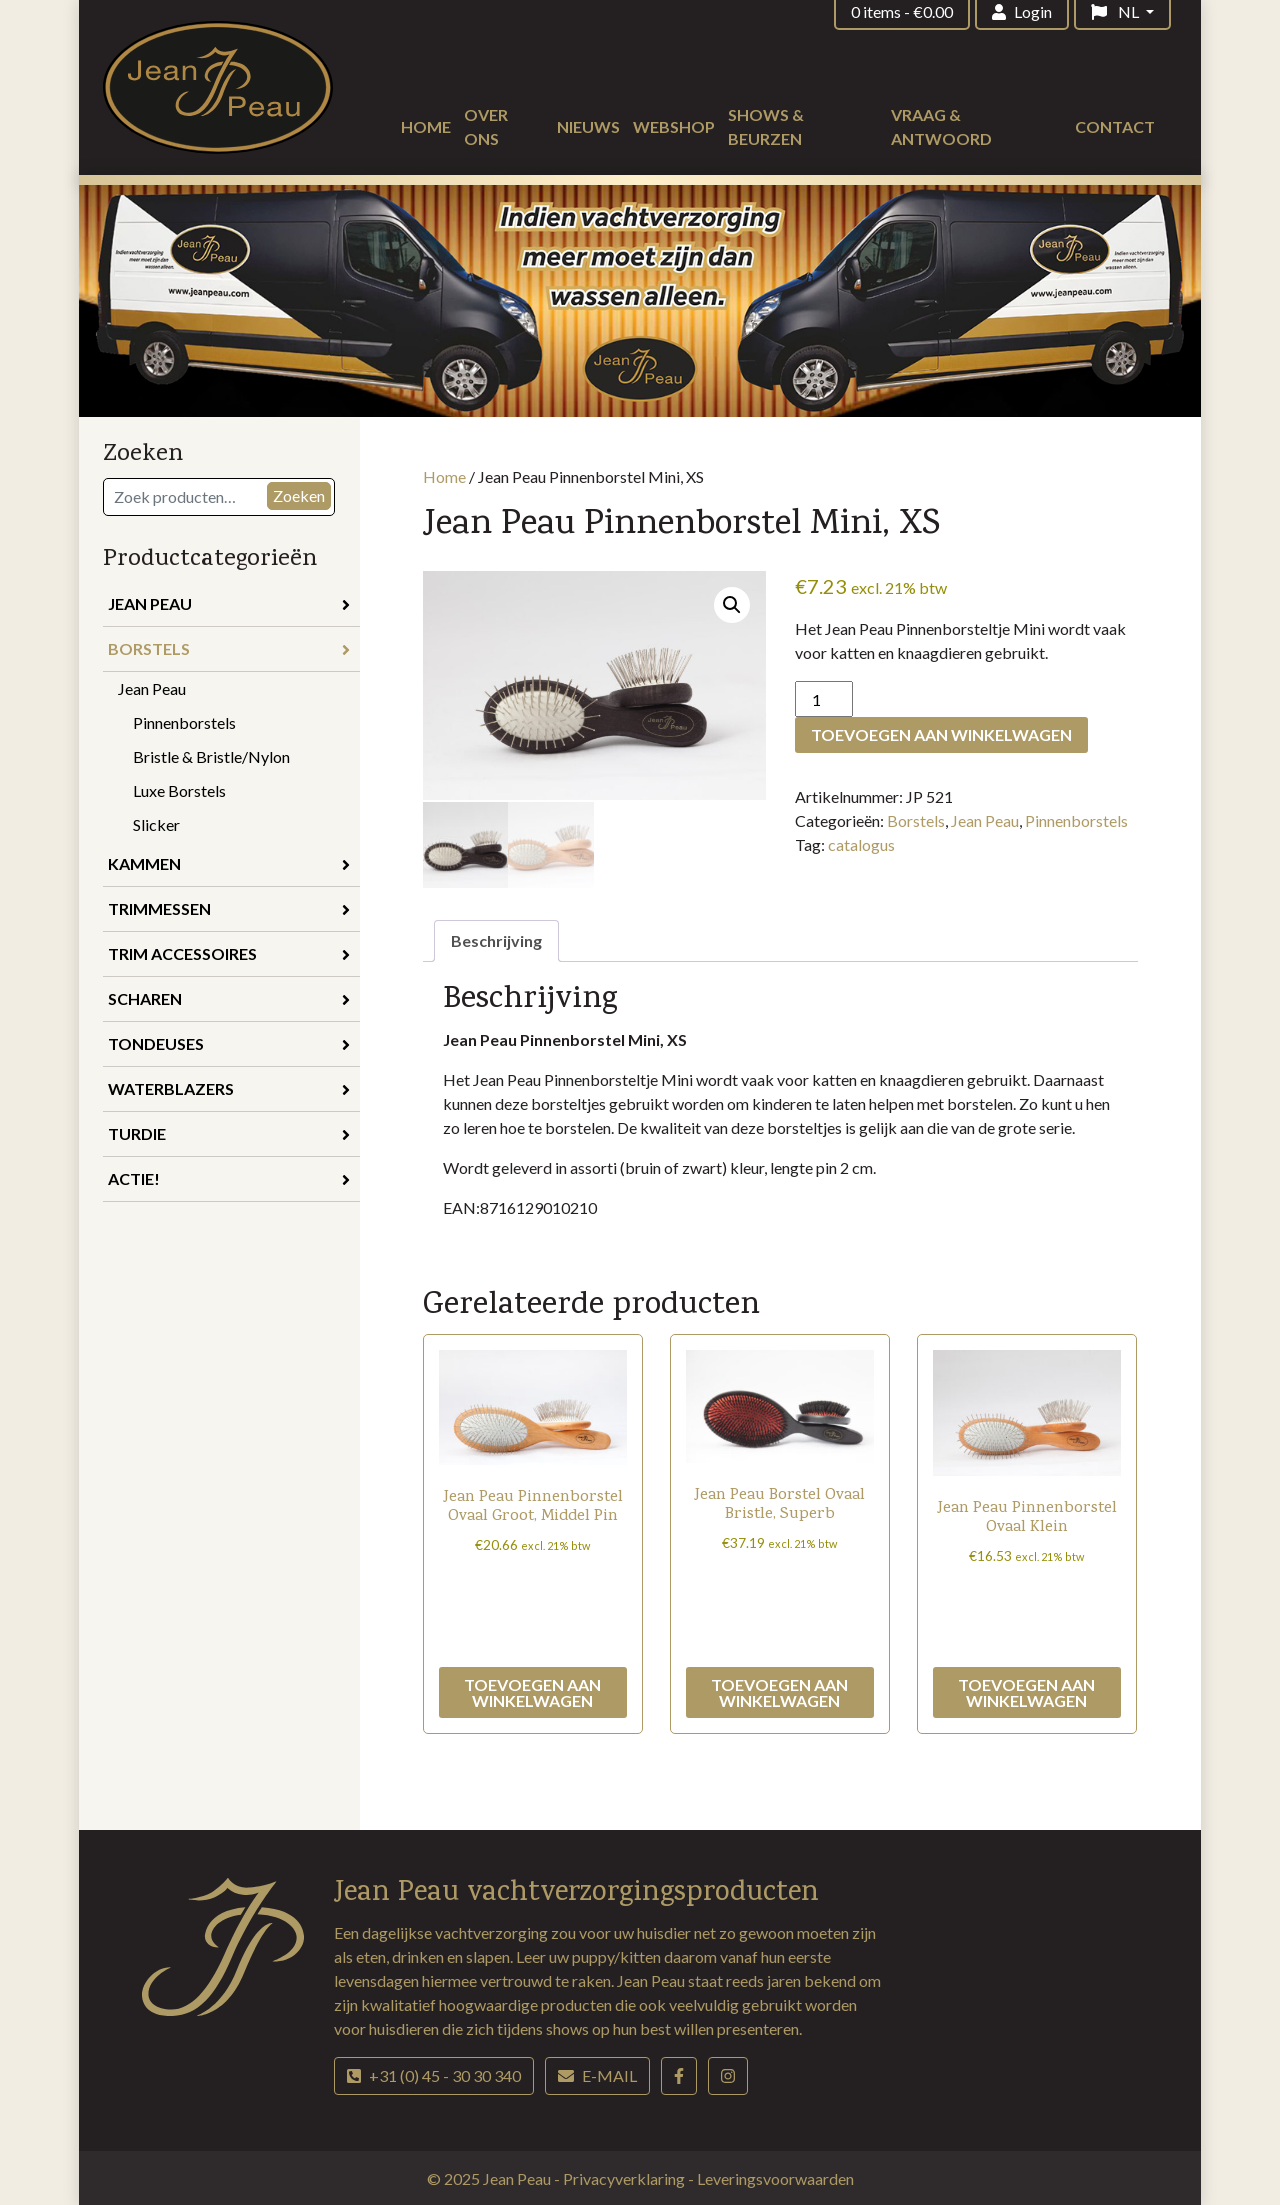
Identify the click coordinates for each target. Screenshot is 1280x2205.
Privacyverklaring (625, 2176)
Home (426, 126)
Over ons (486, 126)
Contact (1115, 126)
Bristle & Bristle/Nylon (211, 756)
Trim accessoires (229, 953)
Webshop (674, 126)
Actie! (229, 1178)
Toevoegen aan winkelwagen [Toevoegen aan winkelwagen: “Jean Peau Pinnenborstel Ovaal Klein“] (1026, 1690)
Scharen (229, 998)
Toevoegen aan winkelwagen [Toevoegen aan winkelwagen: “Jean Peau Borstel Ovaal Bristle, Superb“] (779, 1690)
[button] (732, 605)
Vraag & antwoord (941, 126)
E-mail (597, 2073)
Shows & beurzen (766, 126)
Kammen (229, 863)
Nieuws (588, 126)
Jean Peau (229, 603)
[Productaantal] (824, 699)
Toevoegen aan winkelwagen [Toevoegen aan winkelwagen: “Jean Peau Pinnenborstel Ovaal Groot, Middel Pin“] (532, 1690)
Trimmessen (229, 908)
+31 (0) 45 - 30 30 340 (434, 2073)
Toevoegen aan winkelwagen (941, 734)
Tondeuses (229, 1043)
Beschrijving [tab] (496, 938)
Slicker (156, 824)
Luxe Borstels (179, 790)
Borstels (229, 648)
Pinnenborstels (184, 722)
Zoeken (299, 495)
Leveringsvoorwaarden (775, 2176)
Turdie (229, 1133)
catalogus (861, 844)
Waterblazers (229, 1088)
